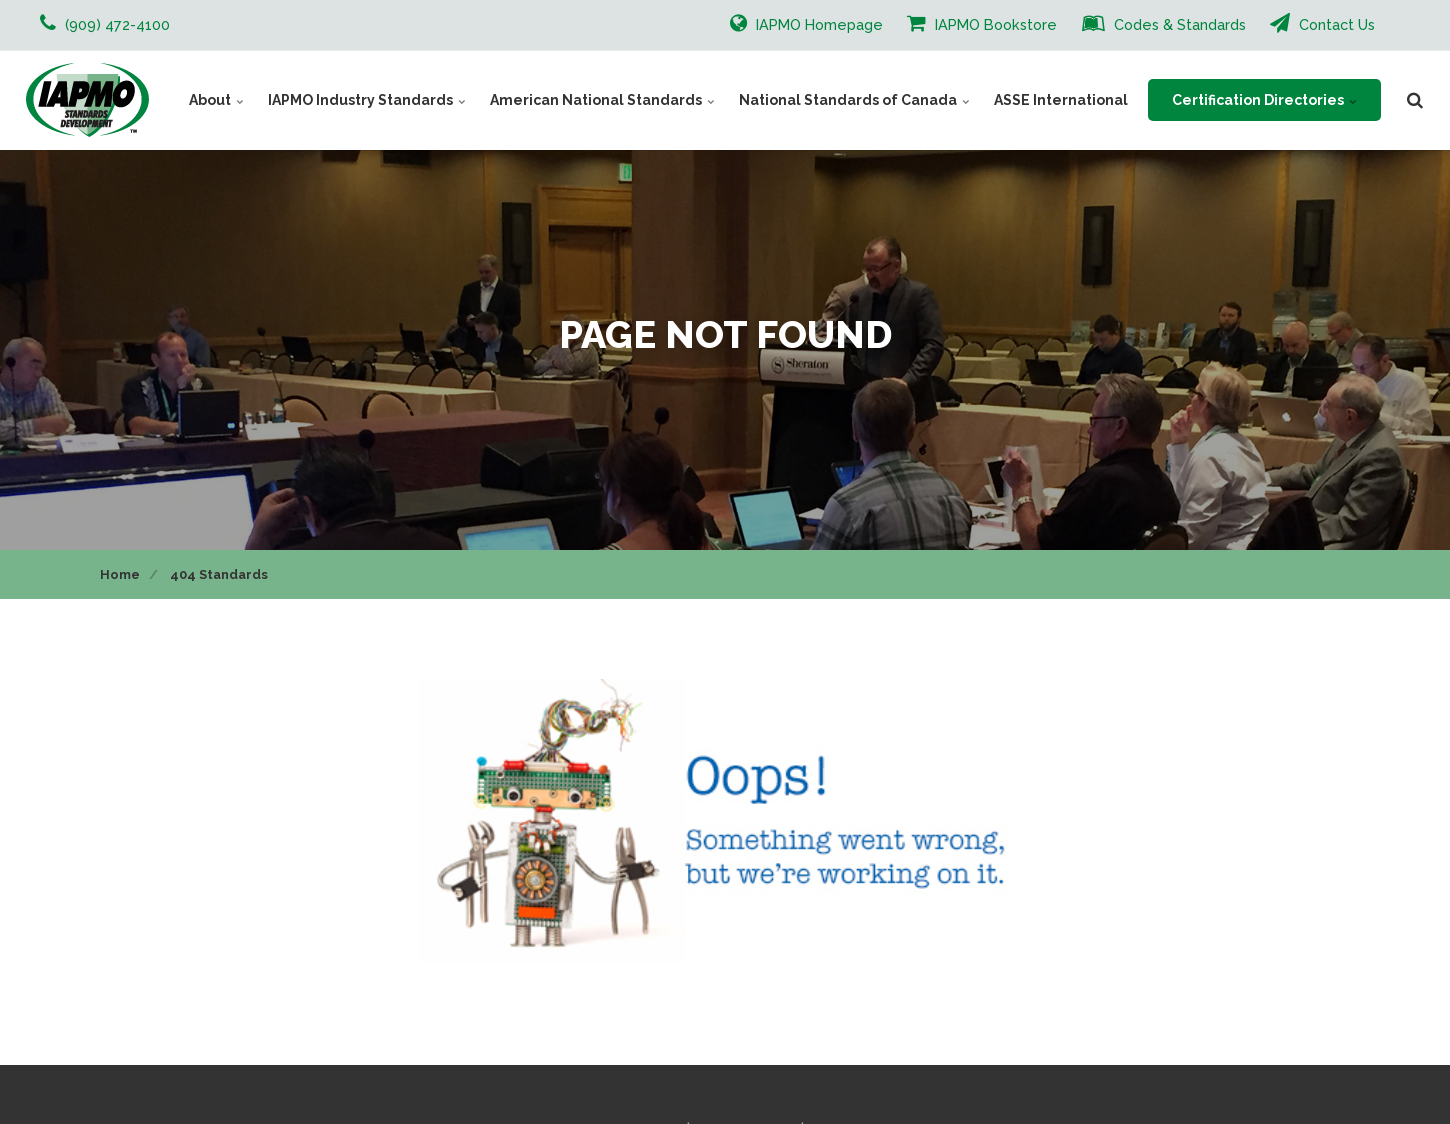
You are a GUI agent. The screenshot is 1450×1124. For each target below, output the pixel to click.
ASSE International (1061, 100)
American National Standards (602, 100)
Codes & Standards (1164, 23)
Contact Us (1322, 23)
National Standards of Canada (854, 100)
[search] (1415, 100)
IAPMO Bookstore (982, 23)
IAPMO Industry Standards (367, 100)
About (216, 100)
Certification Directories (1264, 100)
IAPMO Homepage (806, 23)
